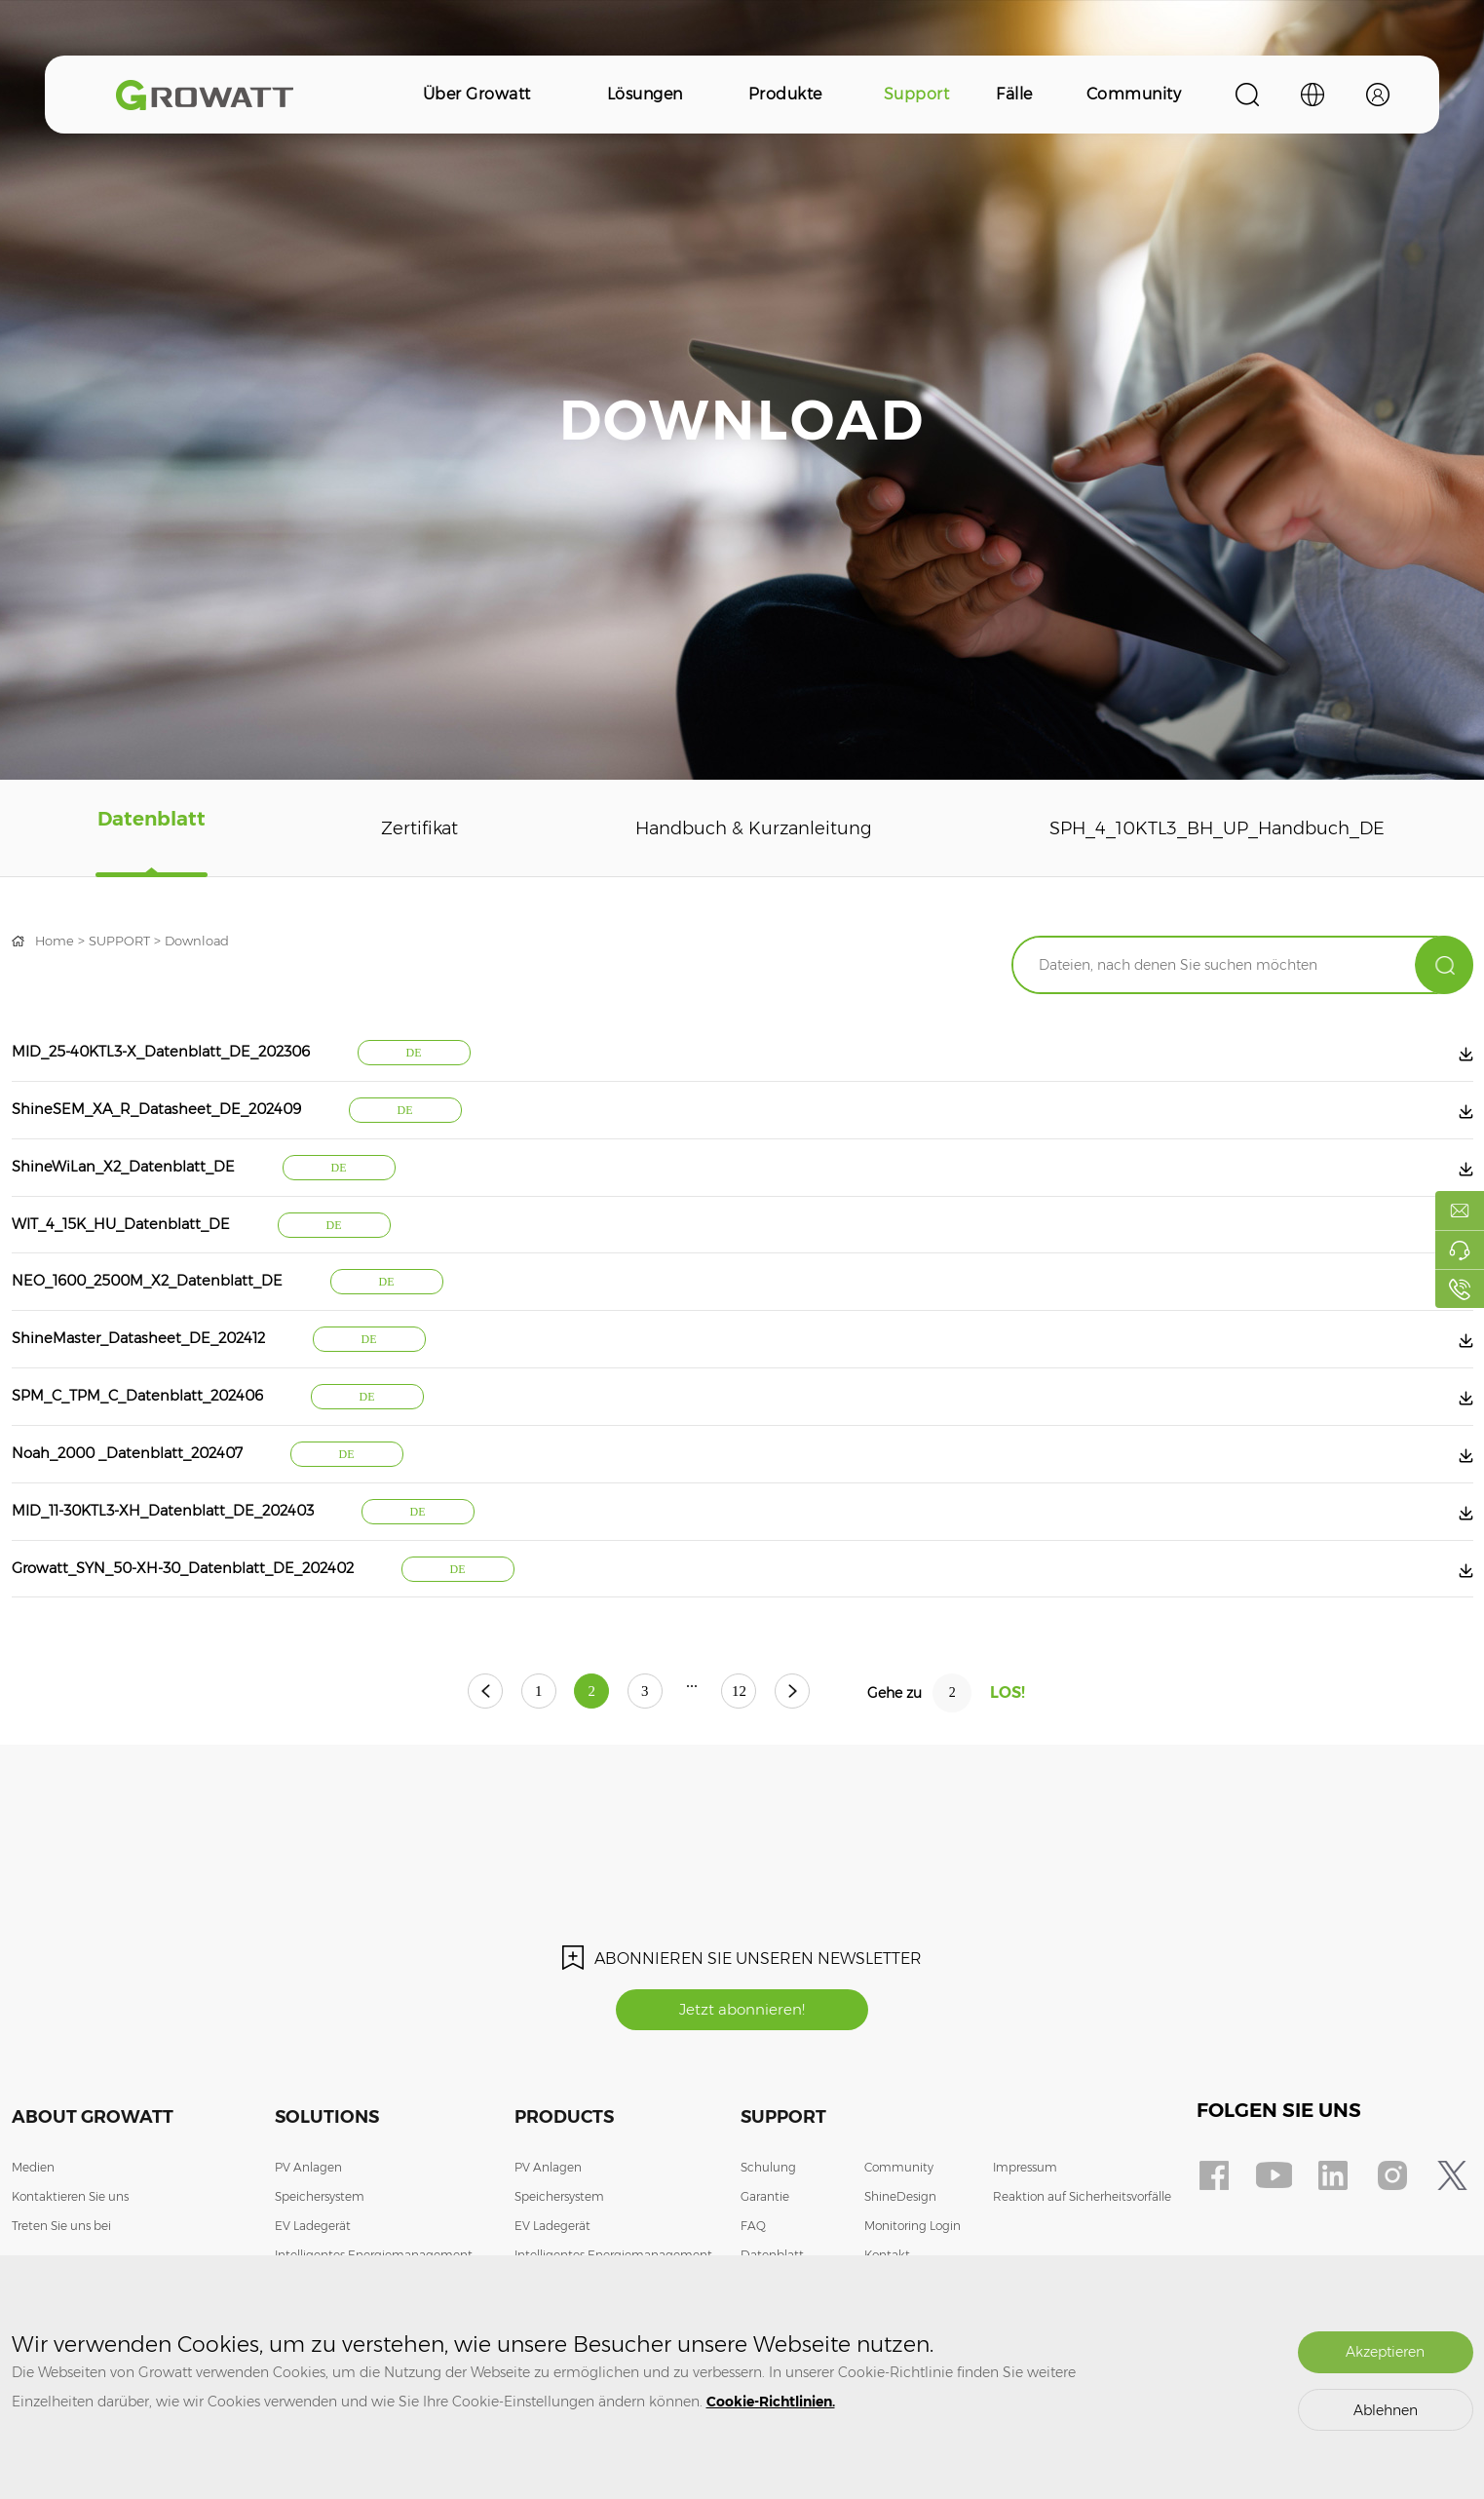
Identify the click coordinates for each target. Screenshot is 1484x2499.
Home (56, 940)
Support (917, 94)
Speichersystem (319, 2250)
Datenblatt (146, 828)
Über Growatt (477, 94)
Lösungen (645, 94)
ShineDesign (900, 2250)
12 (763, 1744)
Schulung (768, 2220)
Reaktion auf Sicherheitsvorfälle (1082, 2250)
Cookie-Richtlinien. (770, 2401)
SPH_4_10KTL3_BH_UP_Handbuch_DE (1207, 828)
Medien (33, 2220)
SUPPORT (124, 940)
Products (564, 2170)
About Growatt (92, 2170)
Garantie (765, 2250)
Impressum (1025, 2220)
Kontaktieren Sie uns (70, 2250)
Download (206, 940)
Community (1134, 94)
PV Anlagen (308, 2220)
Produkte (785, 94)
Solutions (327, 2170)
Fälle (1014, 94)
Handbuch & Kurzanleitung (733, 828)
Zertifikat (401, 828)
